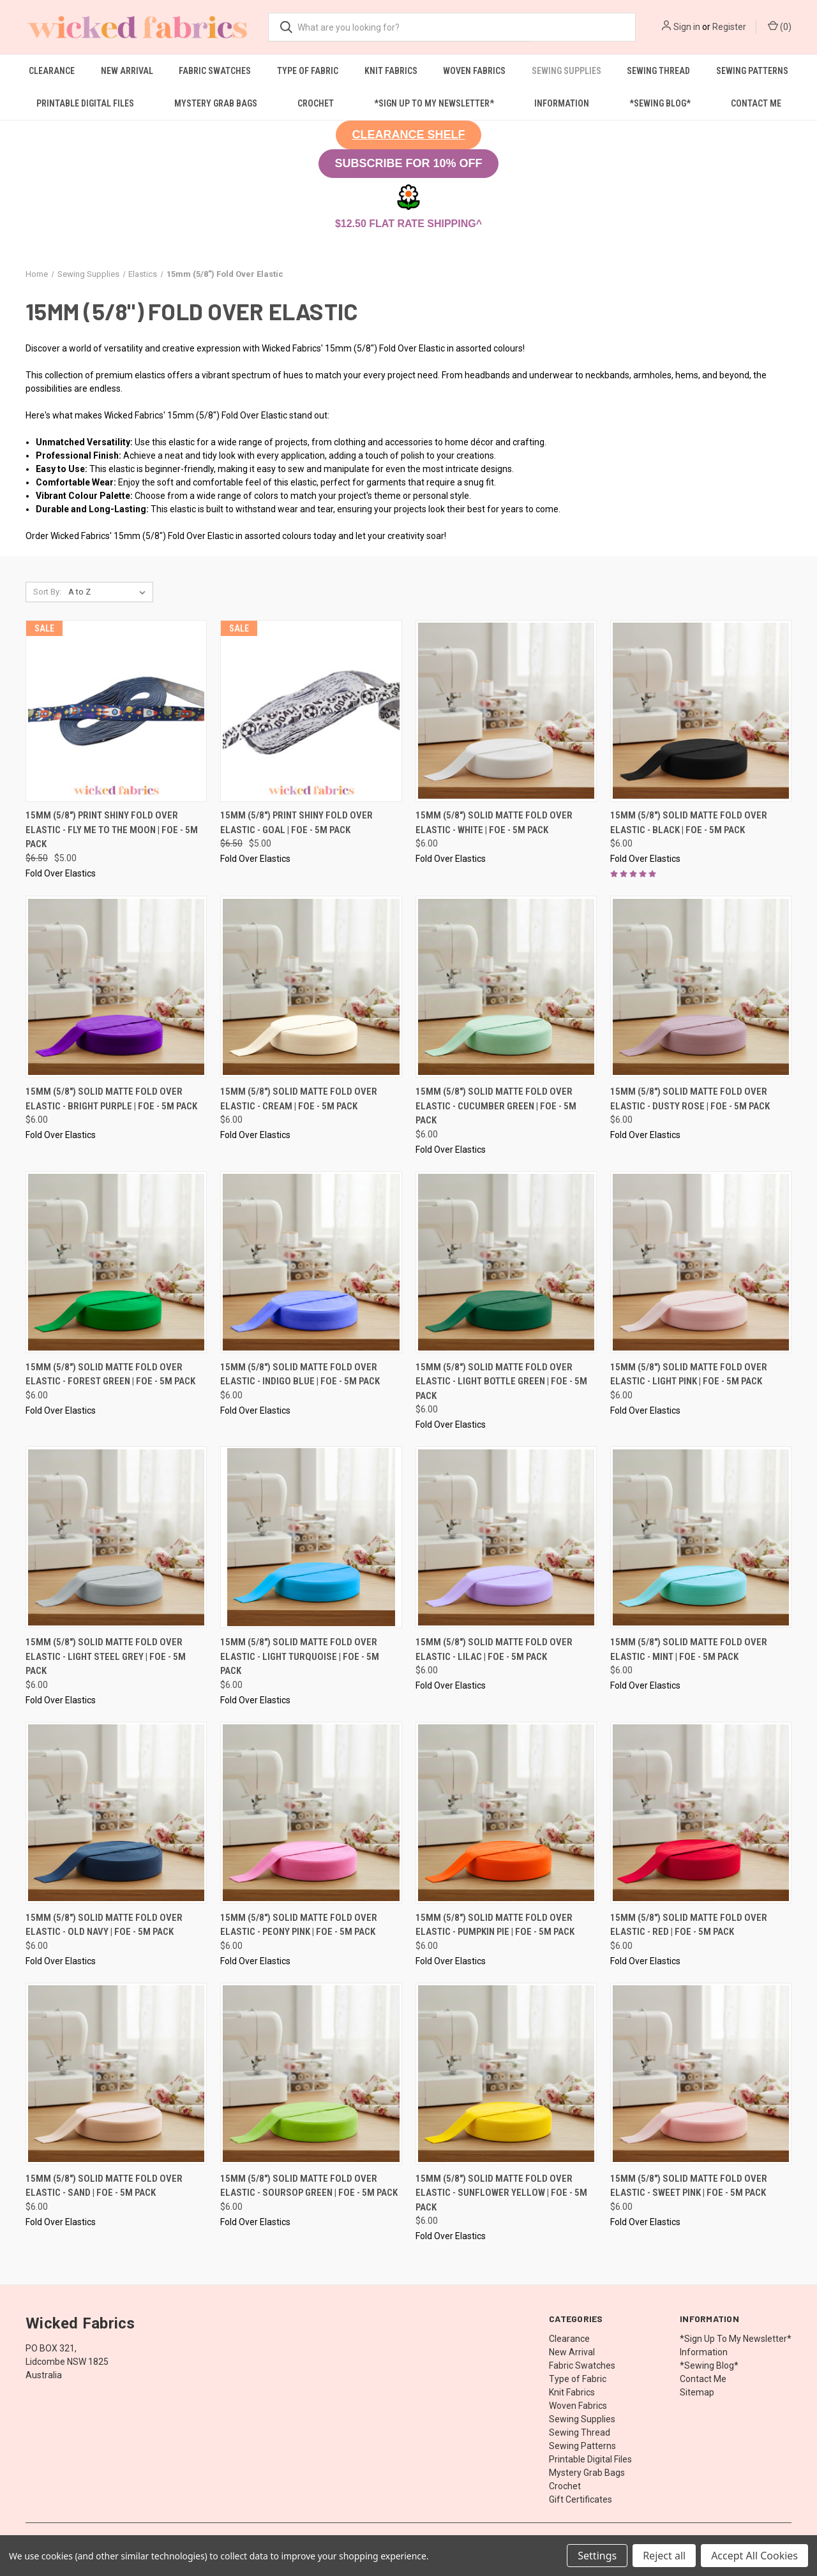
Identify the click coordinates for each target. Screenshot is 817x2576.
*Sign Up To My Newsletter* (434, 103)
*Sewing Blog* (660, 103)
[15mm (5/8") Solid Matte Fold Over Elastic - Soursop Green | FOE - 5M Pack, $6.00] (311, 2073)
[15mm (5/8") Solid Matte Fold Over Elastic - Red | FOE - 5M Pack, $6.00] (701, 1812)
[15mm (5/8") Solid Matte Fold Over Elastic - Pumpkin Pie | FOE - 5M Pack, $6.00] (506, 1812)
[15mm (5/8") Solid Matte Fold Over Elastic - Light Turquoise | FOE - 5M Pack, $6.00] (311, 1537)
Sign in (686, 27)
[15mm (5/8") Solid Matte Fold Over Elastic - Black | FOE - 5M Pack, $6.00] (701, 711)
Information (561, 103)
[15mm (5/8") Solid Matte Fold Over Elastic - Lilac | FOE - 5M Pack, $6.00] (506, 1537)
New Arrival (127, 71)
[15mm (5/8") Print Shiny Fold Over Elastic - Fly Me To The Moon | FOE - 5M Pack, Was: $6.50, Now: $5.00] (116, 711)
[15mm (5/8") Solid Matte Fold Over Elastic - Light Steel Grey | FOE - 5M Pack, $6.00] (116, 1537)
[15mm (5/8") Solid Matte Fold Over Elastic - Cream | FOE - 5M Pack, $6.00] (311, 986)
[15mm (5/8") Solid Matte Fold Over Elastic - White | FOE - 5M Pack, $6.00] (506, 711)
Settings (597, 2556)
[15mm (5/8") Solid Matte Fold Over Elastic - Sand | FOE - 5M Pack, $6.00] (116, 2073)
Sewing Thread (658, 71)
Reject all (664, 2556)
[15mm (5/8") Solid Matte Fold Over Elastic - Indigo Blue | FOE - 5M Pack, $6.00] (311, 1262)
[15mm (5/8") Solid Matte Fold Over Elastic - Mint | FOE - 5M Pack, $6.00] (701, 1537)
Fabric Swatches (215, 71)
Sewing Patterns (752, 71)
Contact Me (756, 103)
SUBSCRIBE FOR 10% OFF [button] (408, 163)
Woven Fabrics (474, 71)
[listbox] (109, 592)
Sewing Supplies (566, 71)
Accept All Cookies (754, 2556)
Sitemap (697, 2392)
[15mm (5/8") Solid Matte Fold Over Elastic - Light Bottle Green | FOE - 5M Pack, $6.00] (506, 1262)
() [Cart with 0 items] (779, 26)
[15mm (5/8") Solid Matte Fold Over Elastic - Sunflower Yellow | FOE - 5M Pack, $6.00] (506, 2073)
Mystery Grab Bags (215, 103)
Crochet (315, 103)
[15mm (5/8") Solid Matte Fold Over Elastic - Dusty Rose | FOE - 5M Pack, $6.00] (701, 986)
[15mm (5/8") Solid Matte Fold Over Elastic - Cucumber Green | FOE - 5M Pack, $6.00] (506, 986)
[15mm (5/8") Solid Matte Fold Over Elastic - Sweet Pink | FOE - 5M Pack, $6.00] (701, 2073)
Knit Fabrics (390, 71)
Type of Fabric (307, 71)
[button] (408, 135)
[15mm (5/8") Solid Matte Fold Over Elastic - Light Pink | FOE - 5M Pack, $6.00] (701, 1262)
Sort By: (47, 591)
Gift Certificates (580, 2499)
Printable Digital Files (85, 103)
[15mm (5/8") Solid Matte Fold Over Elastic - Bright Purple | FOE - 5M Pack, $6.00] (116, 986)
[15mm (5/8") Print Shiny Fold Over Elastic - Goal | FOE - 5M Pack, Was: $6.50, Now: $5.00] (311, 711)
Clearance (52, 71)
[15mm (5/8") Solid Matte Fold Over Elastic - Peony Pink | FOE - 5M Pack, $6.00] (311, 1812)
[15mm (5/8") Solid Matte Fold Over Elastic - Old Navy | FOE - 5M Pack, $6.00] (116, 1812)
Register (729, 27)
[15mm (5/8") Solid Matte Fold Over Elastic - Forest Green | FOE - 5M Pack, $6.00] (116, 1262)
